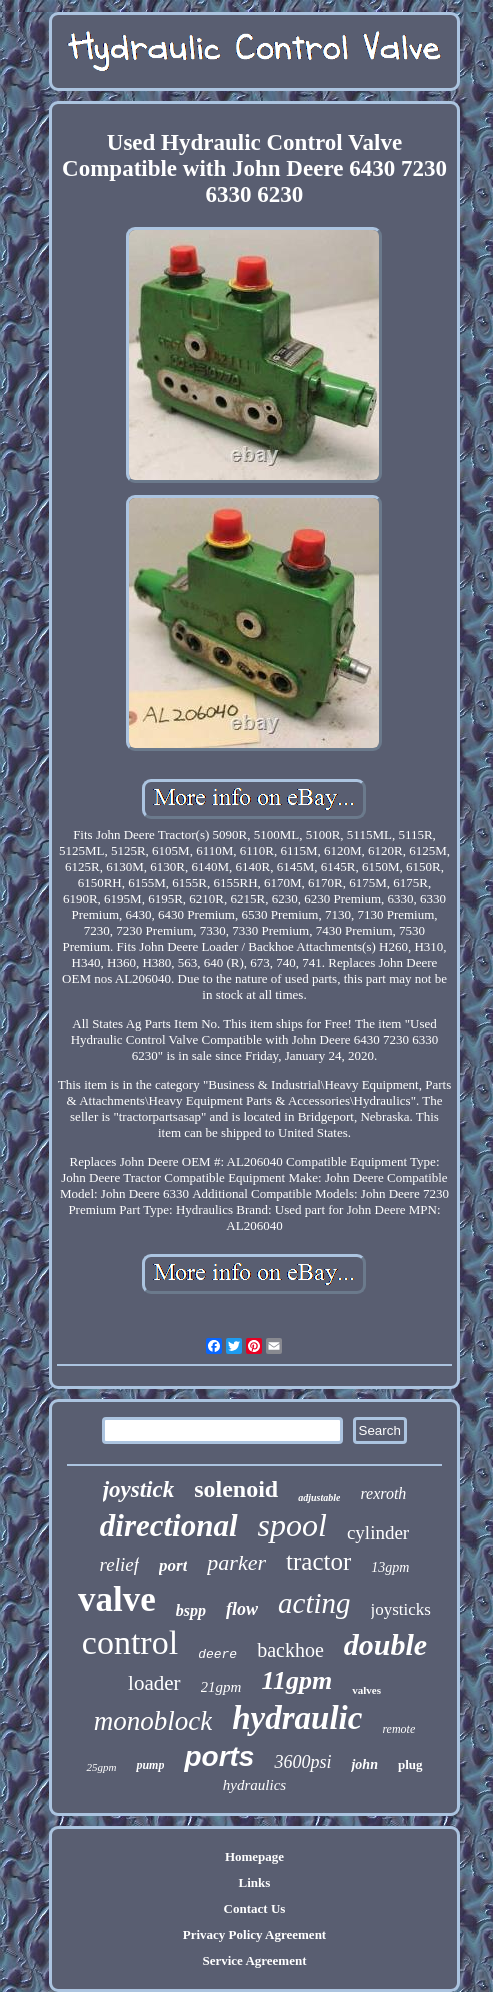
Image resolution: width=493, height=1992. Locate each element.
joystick (139, 1489)
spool (292, 1525)
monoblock (153, 1721)
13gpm (390, 1567)
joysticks (401, 1609)
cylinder (378, 1532)
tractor (318, 1561)
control (130, 1642)
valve (117, 1599)
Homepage (254, 1856)
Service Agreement (254, 1960)
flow (242, 1609)
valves (366, 1690)
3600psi (302, 1762)
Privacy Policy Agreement (254, 1934)
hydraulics (254, 1785)
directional (169, 1525)
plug (410, 1764)
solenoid (236, 1489)
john (364, 1764)
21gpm (221, 1687)
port (173, 1565)
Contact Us (255, 1908)
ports (219, 1756)
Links (255, 1882)
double (385, 1644)
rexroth (383, 1493)
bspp (191, 1610)
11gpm (296, 1680)
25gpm (101, 1767)
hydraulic (297, 1718)
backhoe (290, 1650)
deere (217, 1654)
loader (154, 1683)
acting (314, 1603)
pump (150, 1765)
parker (236, 1562)
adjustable (319, 1497)
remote (398, 1729)
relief (119, 1564)
